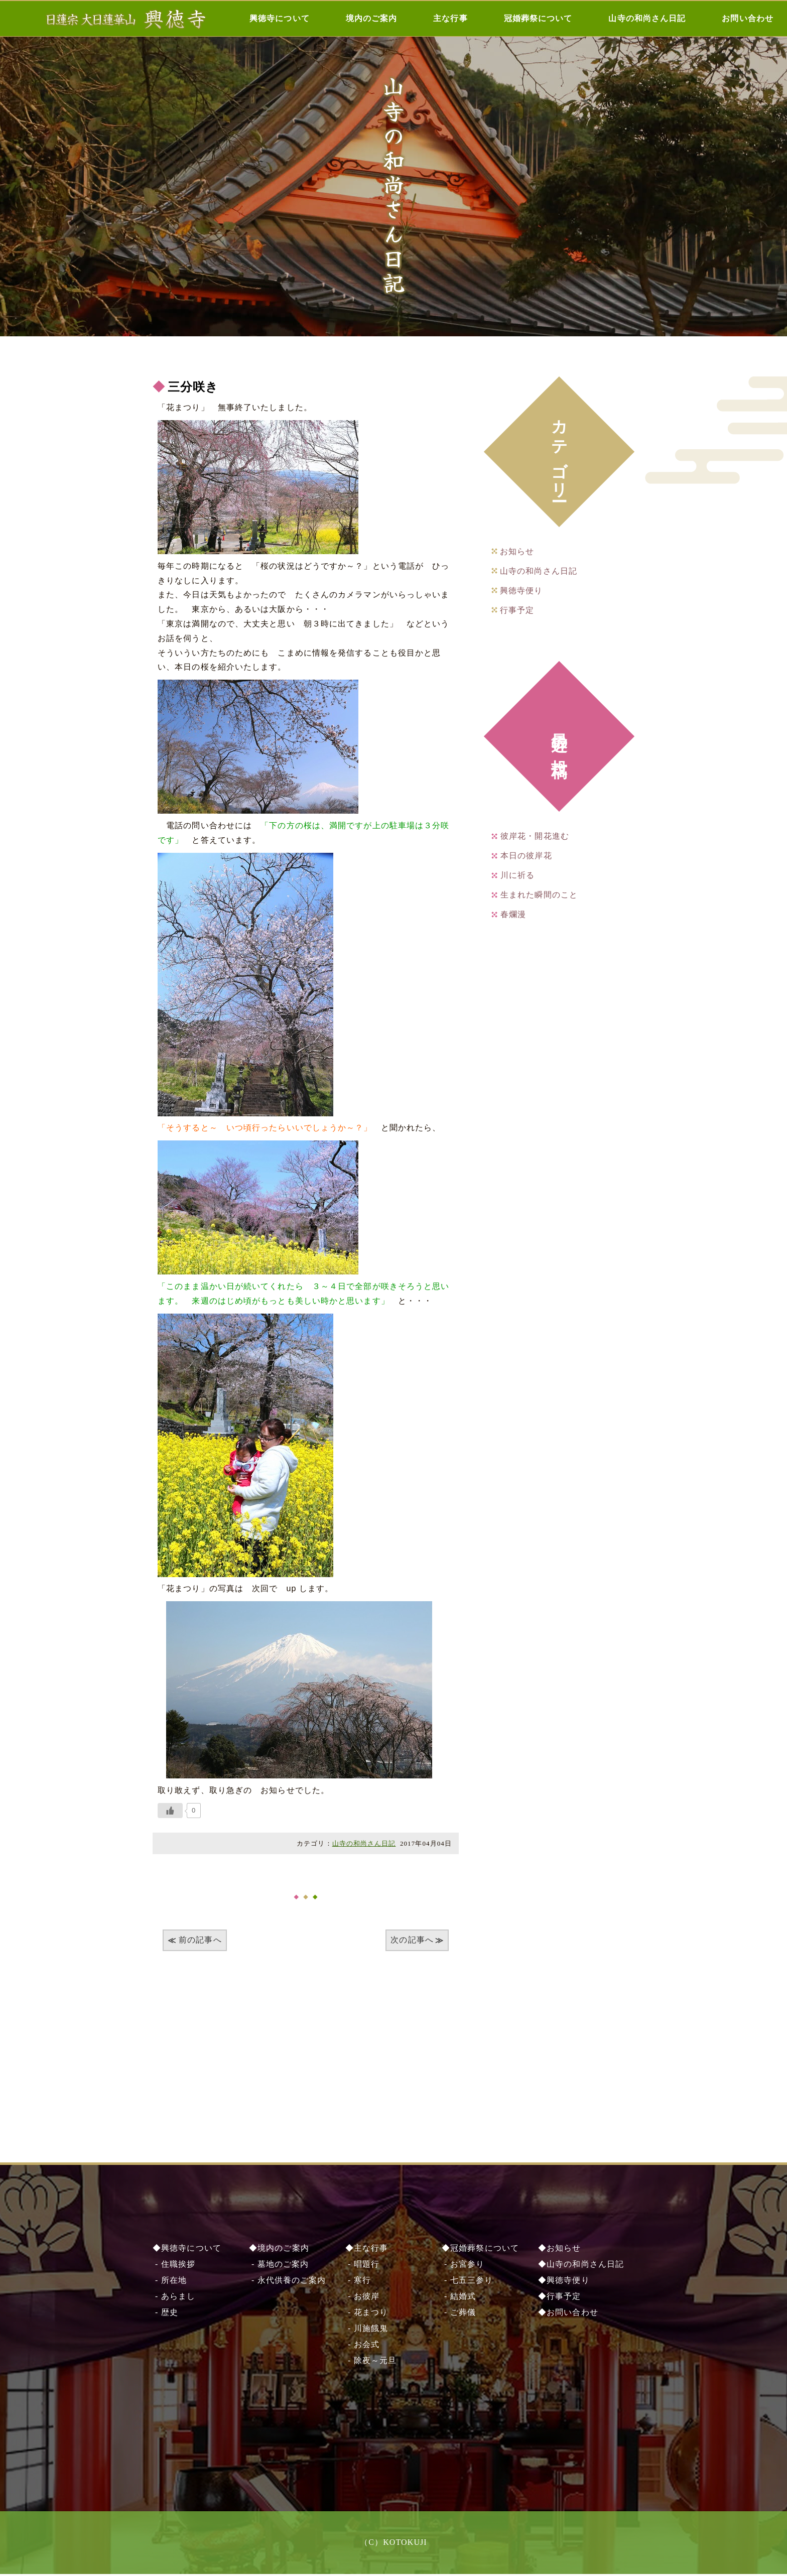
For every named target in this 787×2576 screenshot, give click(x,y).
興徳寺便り (521, 590)
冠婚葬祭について (538, 18)
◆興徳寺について (187, 2250)
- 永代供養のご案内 (287, 2282)
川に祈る (517, 875)
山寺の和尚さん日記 (647, 18)
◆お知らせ (559, 2250)
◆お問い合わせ (568, 2314)
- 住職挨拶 (174, 2266)
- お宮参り (463, 2266)
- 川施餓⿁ (366, 2330)
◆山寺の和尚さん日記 (581, 2266)
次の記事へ (412, 1940)
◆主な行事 (366, 2250)
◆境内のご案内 (279, 2250)
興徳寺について (279, 18)
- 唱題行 (362, 2266)
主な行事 (450, 18)
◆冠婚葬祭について (480, 2250)
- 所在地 (170, 2282)
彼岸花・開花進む (534, 836)
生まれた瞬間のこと (539, 894)
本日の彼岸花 (526, 855)
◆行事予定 (559, 2298)
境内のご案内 (372, 18)
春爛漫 (513, 914)
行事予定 (517, 610)
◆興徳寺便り (564, 2282)
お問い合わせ (747, 18)
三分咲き (193, 387)
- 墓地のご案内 (279, 2266)
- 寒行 (358, 2282)
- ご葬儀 (459, 2314)
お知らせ (517, 551)
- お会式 (362, 2346)
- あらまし (174, 2298)
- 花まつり (366, 2314)
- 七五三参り (467, 2282)
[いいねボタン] (170, 1810)
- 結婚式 (459, 2298)
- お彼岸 (362, 2298)
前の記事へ (200, 1940)
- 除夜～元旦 (371, 2362)
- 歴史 (165, 2314)
